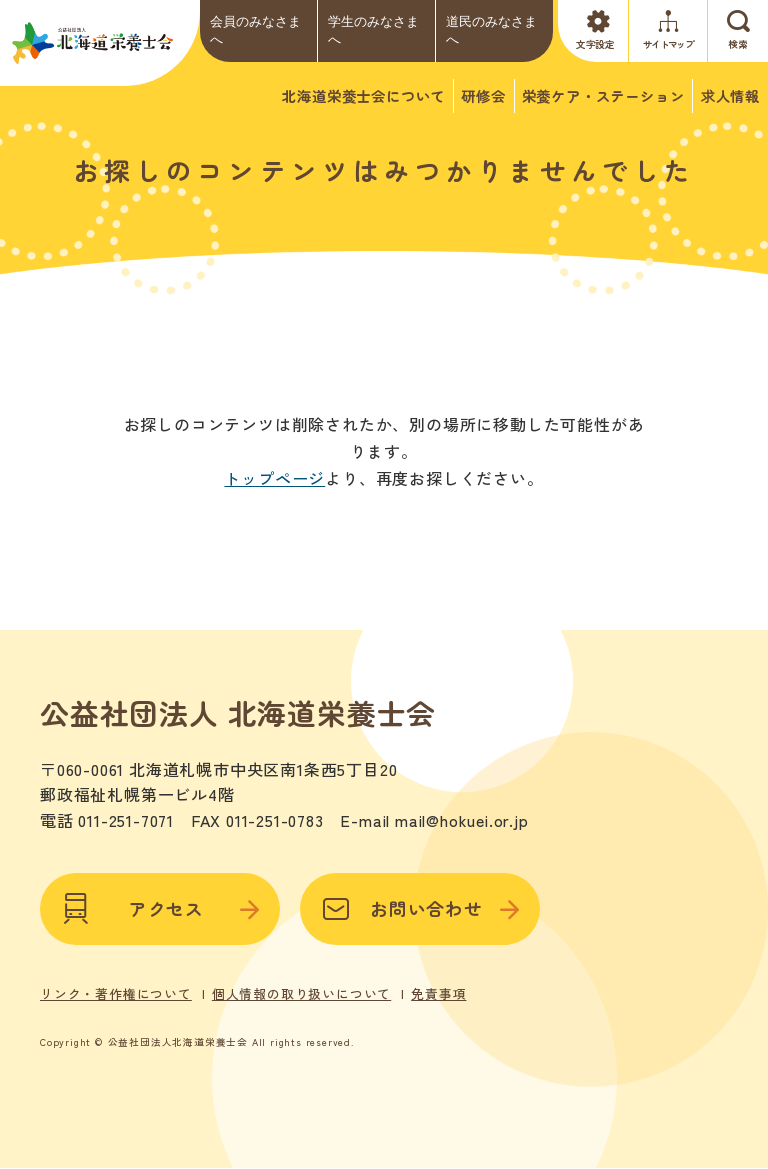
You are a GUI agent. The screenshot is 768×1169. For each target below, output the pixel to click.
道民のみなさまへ (491, 30)
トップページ (274, 478)
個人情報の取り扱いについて (301, 992)
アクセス (160, 907)
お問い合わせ (420, 907)
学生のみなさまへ (373, 30)
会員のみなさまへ (255, 30)
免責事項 (438, 992)
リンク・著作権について (116, 992)
